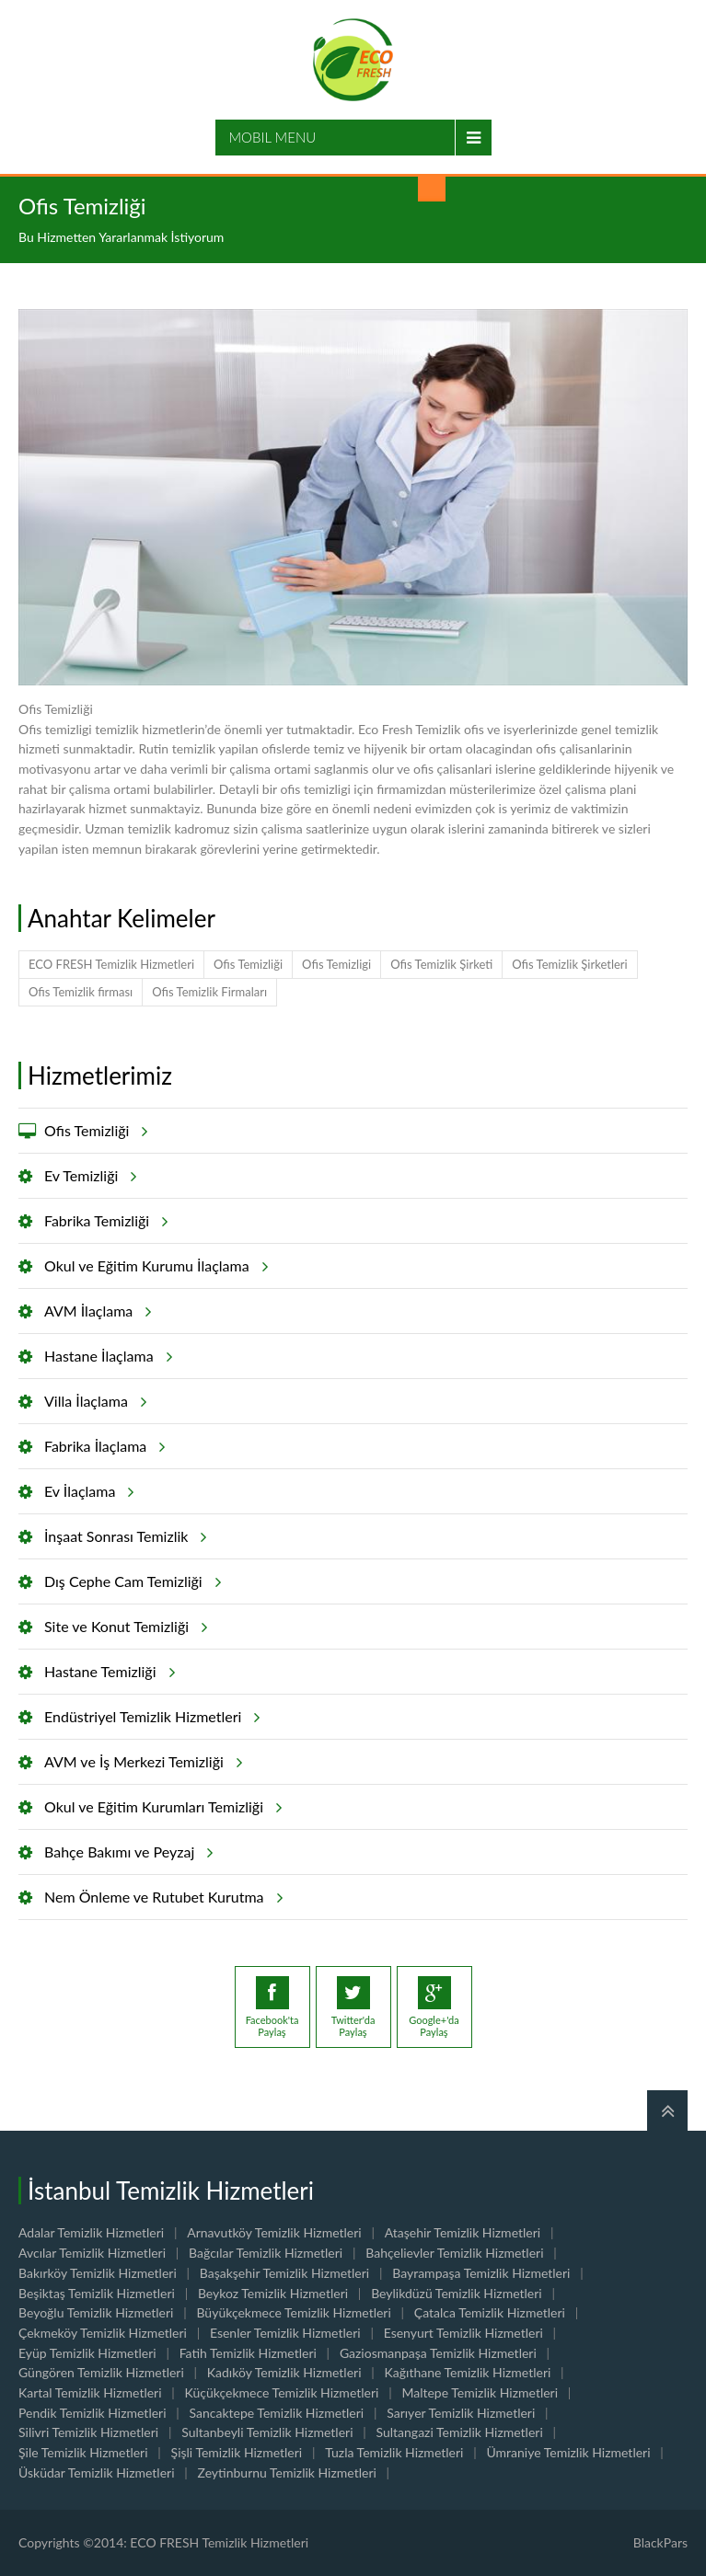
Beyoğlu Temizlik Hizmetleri (95, 2312)
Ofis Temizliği (248, 964)
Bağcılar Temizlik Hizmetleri (265, 2252)
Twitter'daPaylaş (353, 2007)
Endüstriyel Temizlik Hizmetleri (149, 1717)
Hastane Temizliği (106, 1672)
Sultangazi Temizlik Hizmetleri (459, 2432)
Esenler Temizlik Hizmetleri (285, 2332)
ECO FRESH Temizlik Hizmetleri (111, 964)
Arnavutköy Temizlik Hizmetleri (274, 2232)
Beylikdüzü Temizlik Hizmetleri (456, 2293)
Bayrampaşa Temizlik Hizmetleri (481, 2273)
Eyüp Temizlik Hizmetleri (87, 2353)
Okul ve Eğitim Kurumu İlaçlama (153, 1266)
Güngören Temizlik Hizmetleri (101, 2372)
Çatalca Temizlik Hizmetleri (489, 2312)
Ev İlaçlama (86, 1491)
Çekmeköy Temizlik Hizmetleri (102, 2332)
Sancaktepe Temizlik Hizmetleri (277, 2413)
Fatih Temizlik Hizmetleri (248, 2353)
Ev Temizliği (87, 1176)
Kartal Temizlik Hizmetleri (90, 2392)
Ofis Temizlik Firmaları (209, 991)
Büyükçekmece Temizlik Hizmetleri (293, 2312)
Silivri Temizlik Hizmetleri (88, 2432)
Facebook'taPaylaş (272, 2007)
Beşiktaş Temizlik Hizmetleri (96, 2293)
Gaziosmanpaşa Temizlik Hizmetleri (438, 2353)
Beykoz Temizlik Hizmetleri (273, 2293)
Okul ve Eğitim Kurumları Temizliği (160, 1807)
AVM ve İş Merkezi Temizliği (140, 1762)
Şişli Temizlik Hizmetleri (237, 2452)
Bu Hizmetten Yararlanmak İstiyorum (121, 237)
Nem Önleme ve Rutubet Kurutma (160, 1897)
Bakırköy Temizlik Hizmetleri (97, 2273)
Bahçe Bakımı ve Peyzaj (125, 1852)
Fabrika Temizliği (103, 1221)
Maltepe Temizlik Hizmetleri (479, 2392)
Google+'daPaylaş (434, 2007)
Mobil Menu (273, 137)
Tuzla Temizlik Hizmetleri (394, 2452)
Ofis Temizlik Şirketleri (569, 964)
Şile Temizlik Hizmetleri (83, 2452)
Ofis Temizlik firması (81, 991)
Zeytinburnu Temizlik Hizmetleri (287, 2472)
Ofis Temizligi (336, 964)
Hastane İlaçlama (105, 1356)
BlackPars (660, 2542)
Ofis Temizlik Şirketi (441, 964)
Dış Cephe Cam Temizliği (129, 1581)
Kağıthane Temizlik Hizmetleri (468, 2372)
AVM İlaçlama (94, 1311)
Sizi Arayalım (432, 187)
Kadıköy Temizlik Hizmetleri (284, 2372)
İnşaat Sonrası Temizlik (122, 1536)
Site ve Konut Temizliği (123, 1626)
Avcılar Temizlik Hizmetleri (92, 2252)
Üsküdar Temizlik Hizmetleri (96, 2472)
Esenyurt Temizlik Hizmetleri (463, 2332)
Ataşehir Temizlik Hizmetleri (462, 2232)
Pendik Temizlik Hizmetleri (92, 2413)
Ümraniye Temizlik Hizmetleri (568, 2452)
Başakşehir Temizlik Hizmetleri (284, 2273)
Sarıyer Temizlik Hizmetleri (461, 2413)
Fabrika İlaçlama (101, 1446)
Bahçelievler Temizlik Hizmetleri (454, 2252)
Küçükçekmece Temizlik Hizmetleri (282, 2392)
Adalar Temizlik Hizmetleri (91, 2232)
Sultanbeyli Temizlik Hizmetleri (267, 2432)
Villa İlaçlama (92, 1401)
